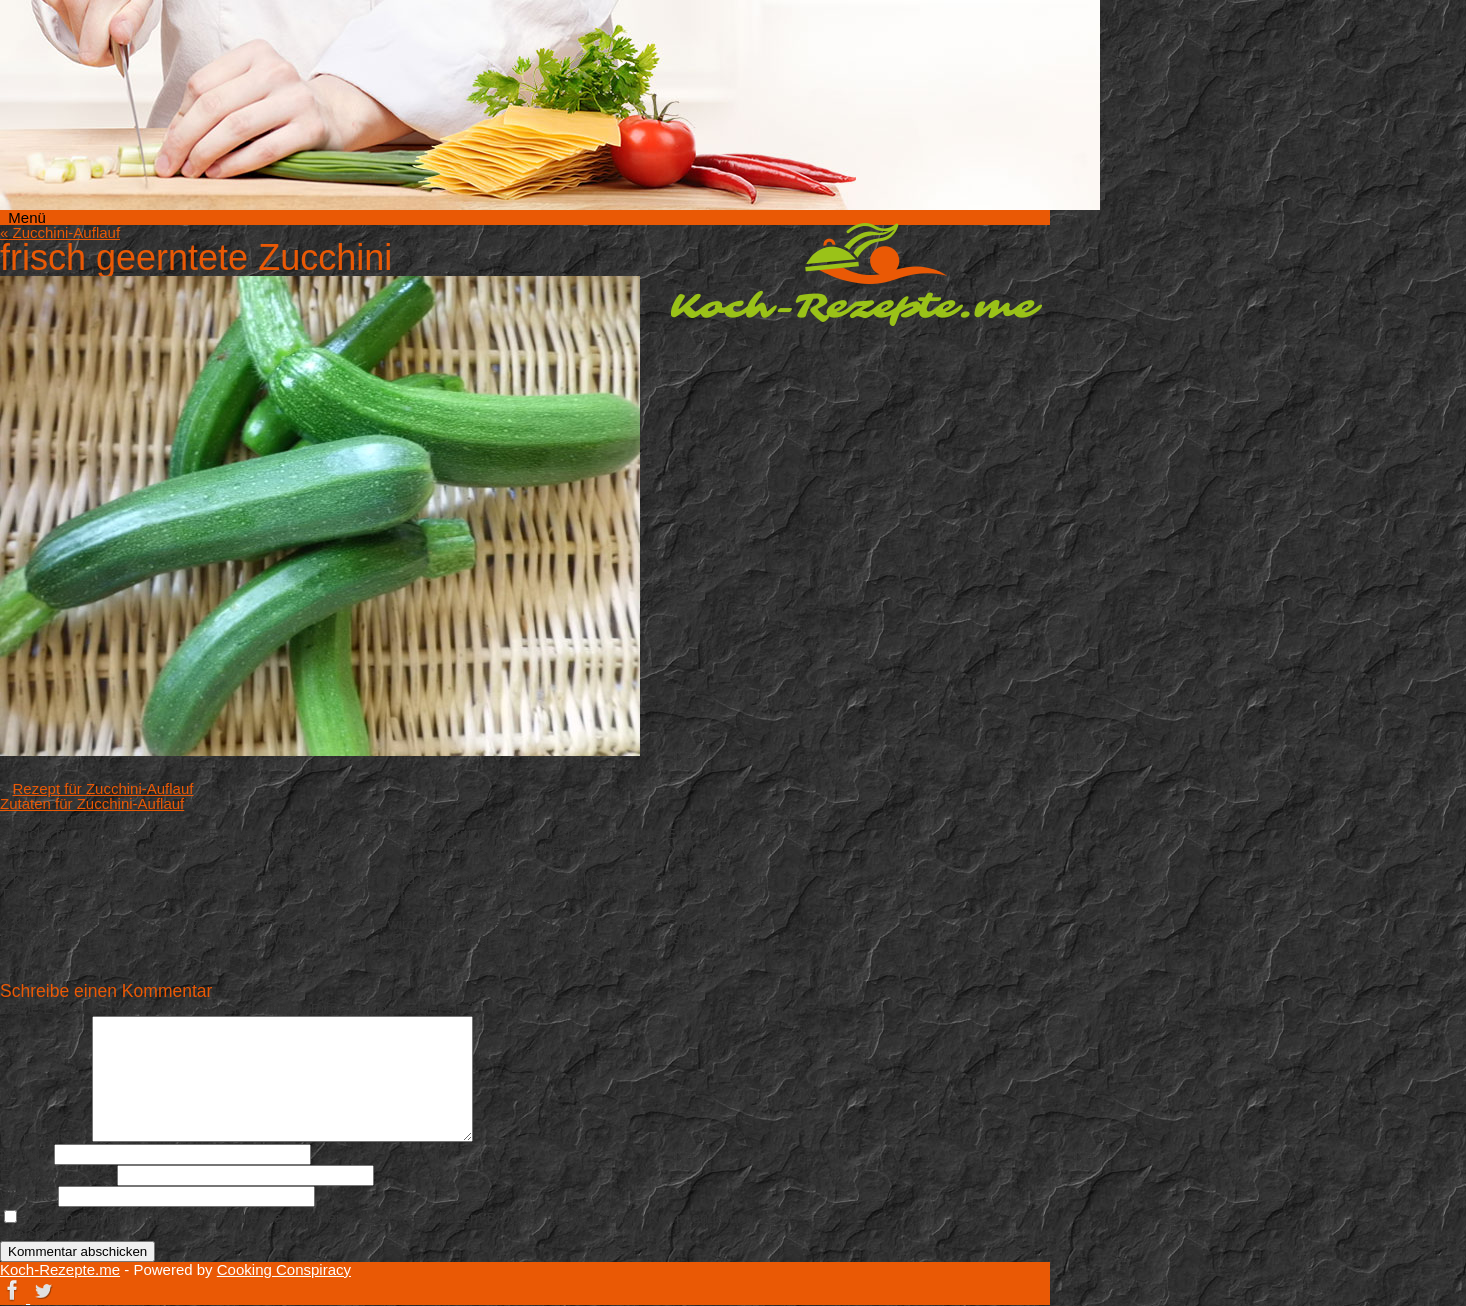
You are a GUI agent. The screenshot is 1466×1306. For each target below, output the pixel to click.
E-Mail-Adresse (56, 1174)
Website (27, 1195)
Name (25, 1153)
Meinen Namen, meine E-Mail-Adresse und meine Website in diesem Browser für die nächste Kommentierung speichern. (377, 1225)
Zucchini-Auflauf (60, 232)
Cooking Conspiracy (284, 1269)
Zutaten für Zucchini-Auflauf (92, 803)
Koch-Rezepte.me (856, 274)
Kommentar (44, 1136)
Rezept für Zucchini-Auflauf (103, 788)
